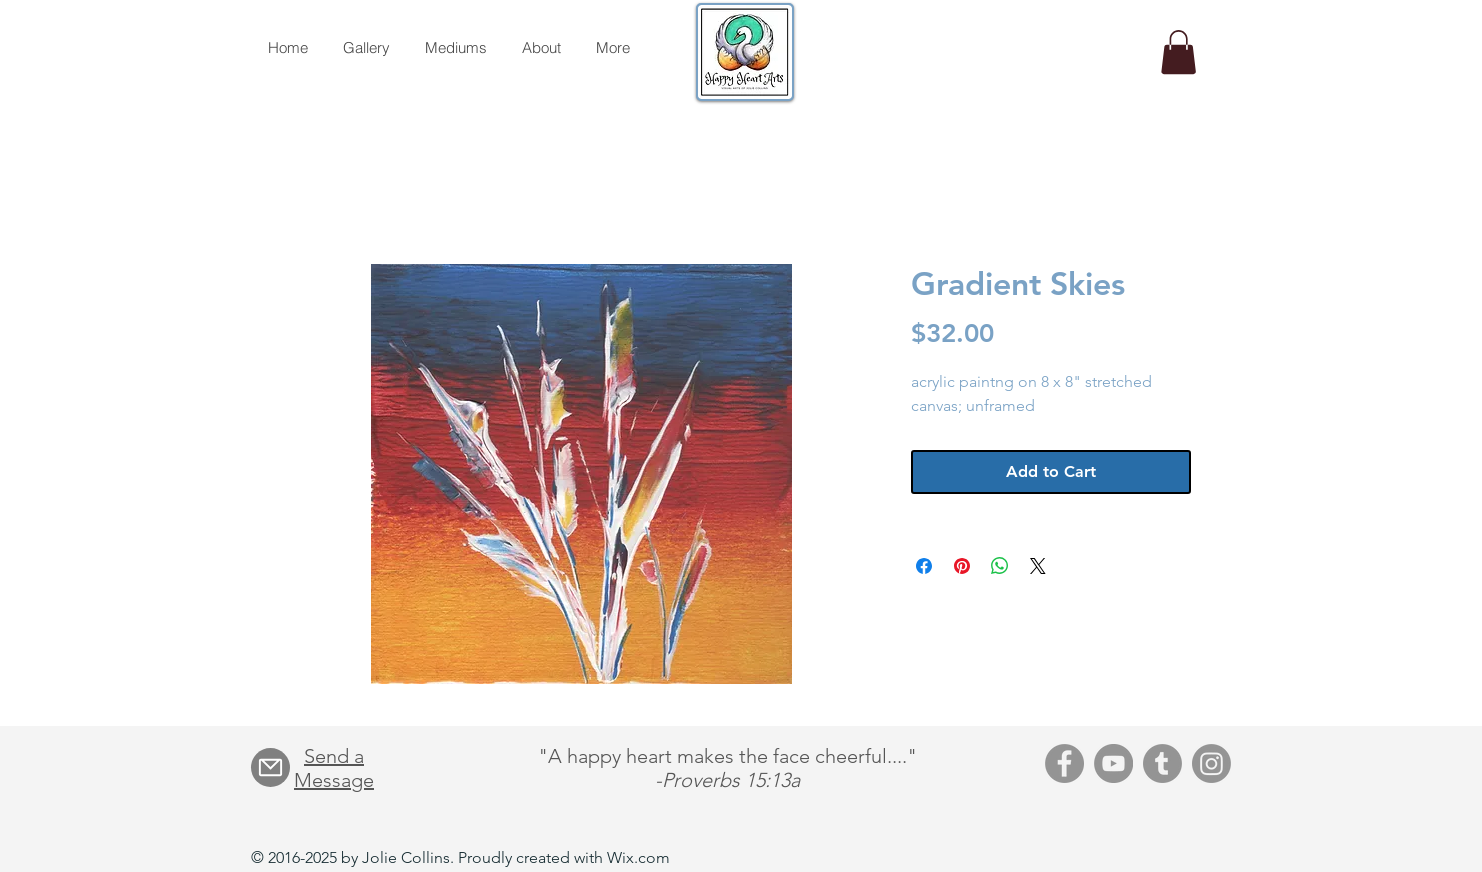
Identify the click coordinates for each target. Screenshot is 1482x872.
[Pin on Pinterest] (962, 566)
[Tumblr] (1162, 763)
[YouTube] (1113, 763)
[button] (1178, 52)
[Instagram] (1211, 763)
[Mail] (270, 767)
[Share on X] (1038, 566)
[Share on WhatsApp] (1000, 566)
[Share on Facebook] (924, 566)
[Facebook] (1064, 763)
